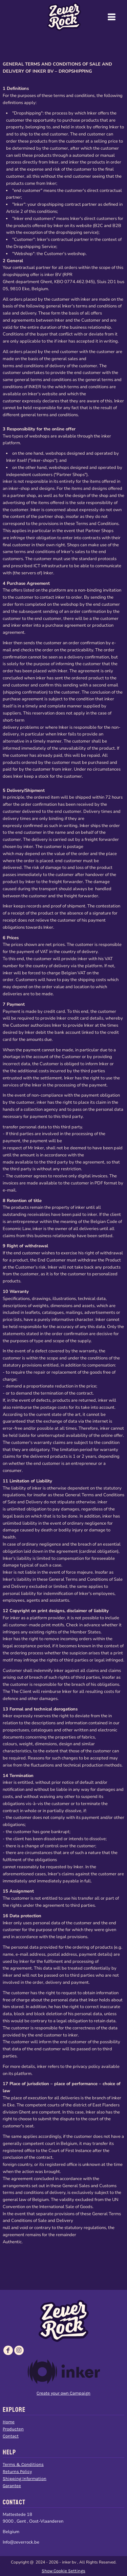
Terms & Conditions (23, 2464)
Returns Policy (17, 2471)
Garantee (12, 2485)
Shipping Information (24, 2478)
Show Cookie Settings (63, 2570)
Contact (11, 2436)
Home (9, 2421)
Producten (13, 2428)
